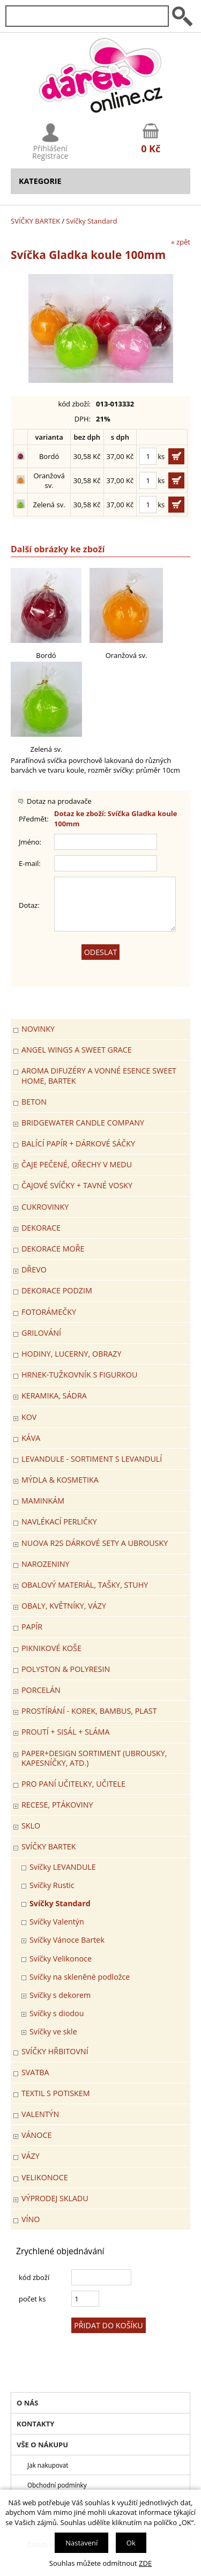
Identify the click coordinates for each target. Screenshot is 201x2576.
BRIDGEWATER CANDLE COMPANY (82, 1122)
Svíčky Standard (91, 221)
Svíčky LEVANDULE (62, 1867)
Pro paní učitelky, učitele (73, 1784)
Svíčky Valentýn (56, 1921)
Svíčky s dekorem (60, 1995)
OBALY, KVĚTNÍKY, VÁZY (63, 1606)
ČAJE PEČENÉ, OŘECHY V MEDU (76, 1164)
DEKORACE (41, 1228)
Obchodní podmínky (57, 2485)
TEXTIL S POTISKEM (55, 2093)
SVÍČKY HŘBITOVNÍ (54, 2051)
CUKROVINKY (45, 1207)
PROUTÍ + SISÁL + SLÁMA (65, 1732)
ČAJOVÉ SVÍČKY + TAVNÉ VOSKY (76, 1185)
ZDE (145, 2563)
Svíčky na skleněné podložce (79, 1977)
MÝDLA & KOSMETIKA (60, 1480)
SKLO (30, 1825)
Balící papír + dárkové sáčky (78, 1143)
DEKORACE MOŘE (52, 1248)
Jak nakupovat (47, 2465)
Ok (131, 2543)
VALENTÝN (40, 2114)
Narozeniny (45, 1564)
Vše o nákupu (42, 2444)
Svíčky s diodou (56, 2013)
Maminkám (42, 1501)
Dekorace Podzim (56, 1290)
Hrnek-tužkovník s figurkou (79, 1375)
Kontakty (35, 2424)
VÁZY (30, 2156)
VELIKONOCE (44, 2177)
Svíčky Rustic (52, 1885)
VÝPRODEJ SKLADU (54, 2198)
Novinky (38, 1029)
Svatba (35, 2072)
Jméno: (30, 842)
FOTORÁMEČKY (48, 1312)
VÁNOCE (36, 2135)
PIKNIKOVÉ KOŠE (51, 1648)
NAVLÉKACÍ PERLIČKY (59, 1521)
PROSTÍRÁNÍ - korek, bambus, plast (89, 1711)
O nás (27, 2403)
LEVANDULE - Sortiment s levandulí (91, 1459)
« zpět (180, 242)
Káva (30, 1438)
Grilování (41, 1333)
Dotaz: (29, 905)
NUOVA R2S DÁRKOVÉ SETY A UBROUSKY (94, 1543)
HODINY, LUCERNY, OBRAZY (71, 1354)
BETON (34, 1102)
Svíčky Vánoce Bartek (67, 1940)
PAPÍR (31, 1627)
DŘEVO (34, 1269)
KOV (28, 1417)
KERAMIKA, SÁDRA (54, 1395)
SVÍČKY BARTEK (35, 221)
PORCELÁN (41, 1690)
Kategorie (40, 181)
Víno (30, 2219)
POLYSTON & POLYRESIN (65, 1669)
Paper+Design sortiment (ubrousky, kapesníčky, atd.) (94, 1758)
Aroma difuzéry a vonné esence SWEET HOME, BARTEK (98, 1075)
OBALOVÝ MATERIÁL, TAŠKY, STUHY (84, 1585)
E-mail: (30, 863)
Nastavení (81, 2543)
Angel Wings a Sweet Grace (76, 1050)
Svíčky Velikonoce (60, 1958)
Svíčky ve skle (53, 2031)
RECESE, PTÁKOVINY (57, 1805)
